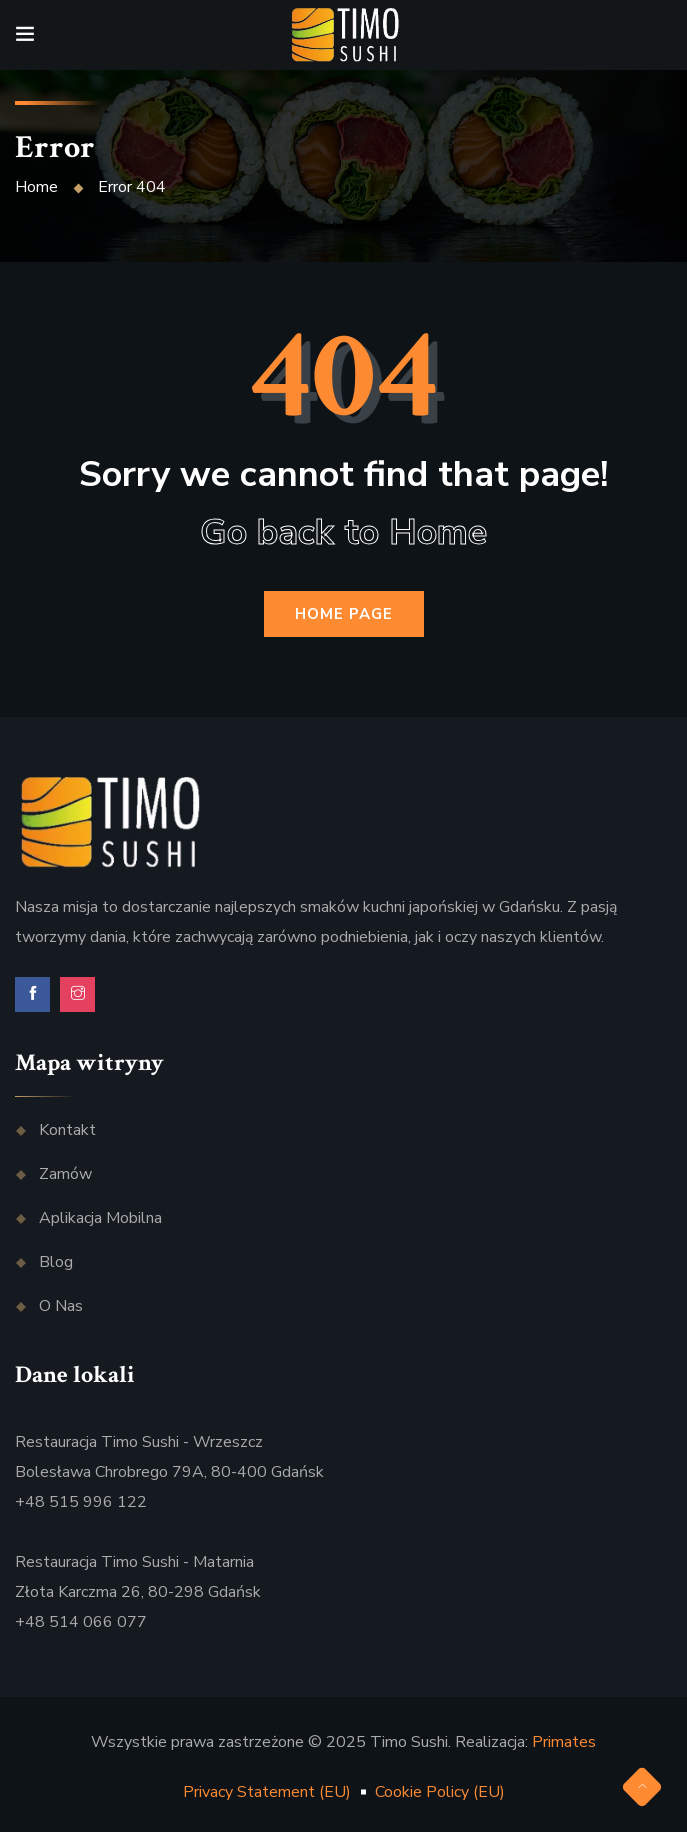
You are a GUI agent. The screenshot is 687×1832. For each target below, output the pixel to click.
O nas (61, 1306)
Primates (564, 1742)
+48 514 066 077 (81, 1622)
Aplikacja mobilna (100, 1218)
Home (36, 187)
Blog (56, 1262)
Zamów (65, 1174)
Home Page (344, 614)
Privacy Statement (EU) (267, 1792)
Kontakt (67, 1130)
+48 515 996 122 (81, 1502)
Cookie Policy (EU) (440, 1792)
